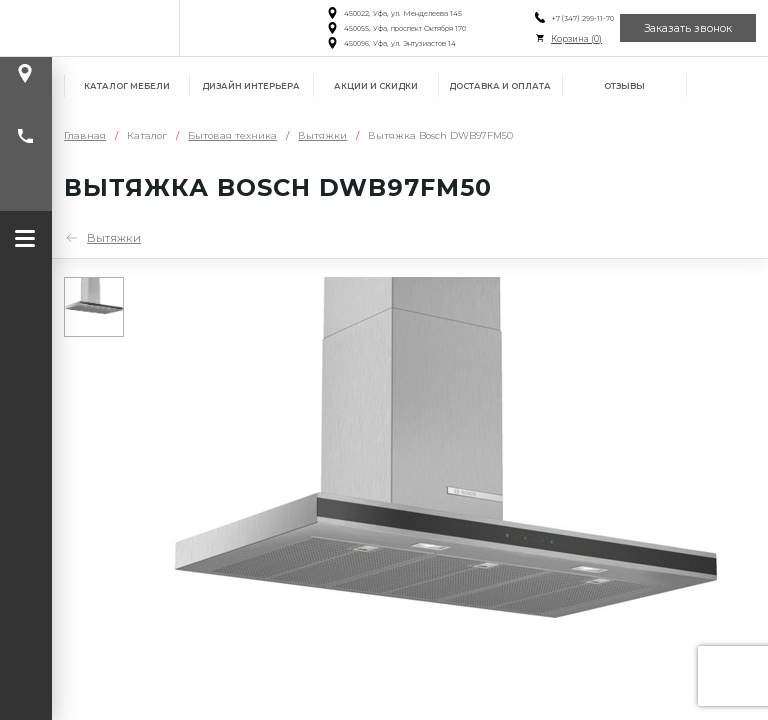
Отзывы (624, 86)
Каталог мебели (127, 86)
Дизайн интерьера (251, 86)
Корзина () (573, 39)
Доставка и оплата (500, 86)
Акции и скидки (376, 86)
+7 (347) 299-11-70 (579, 18)
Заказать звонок (688, 28)
